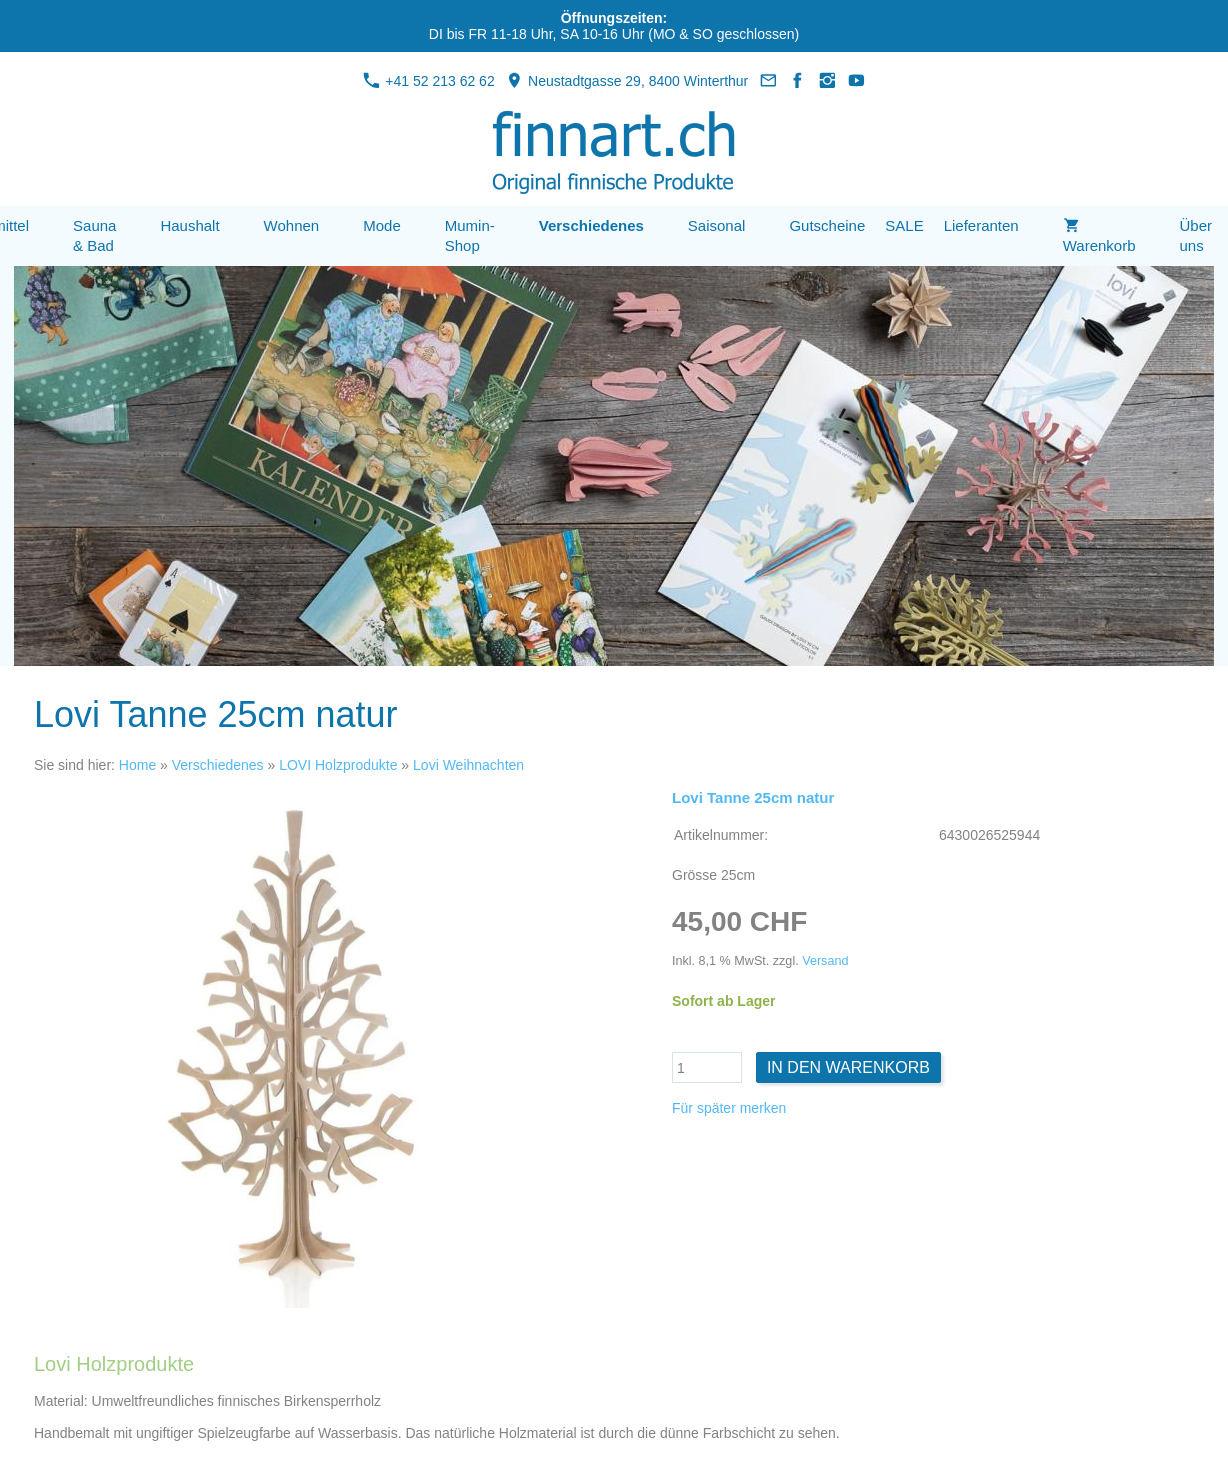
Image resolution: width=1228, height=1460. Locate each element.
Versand (825, 961)
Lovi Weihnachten (468, 765)
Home (137, 765)
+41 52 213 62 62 (428, 81)
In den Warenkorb (848, 1067)
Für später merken (729, 1108)
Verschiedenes (218, 765)
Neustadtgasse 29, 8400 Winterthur (627, 81)
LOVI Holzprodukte (338, 765)
